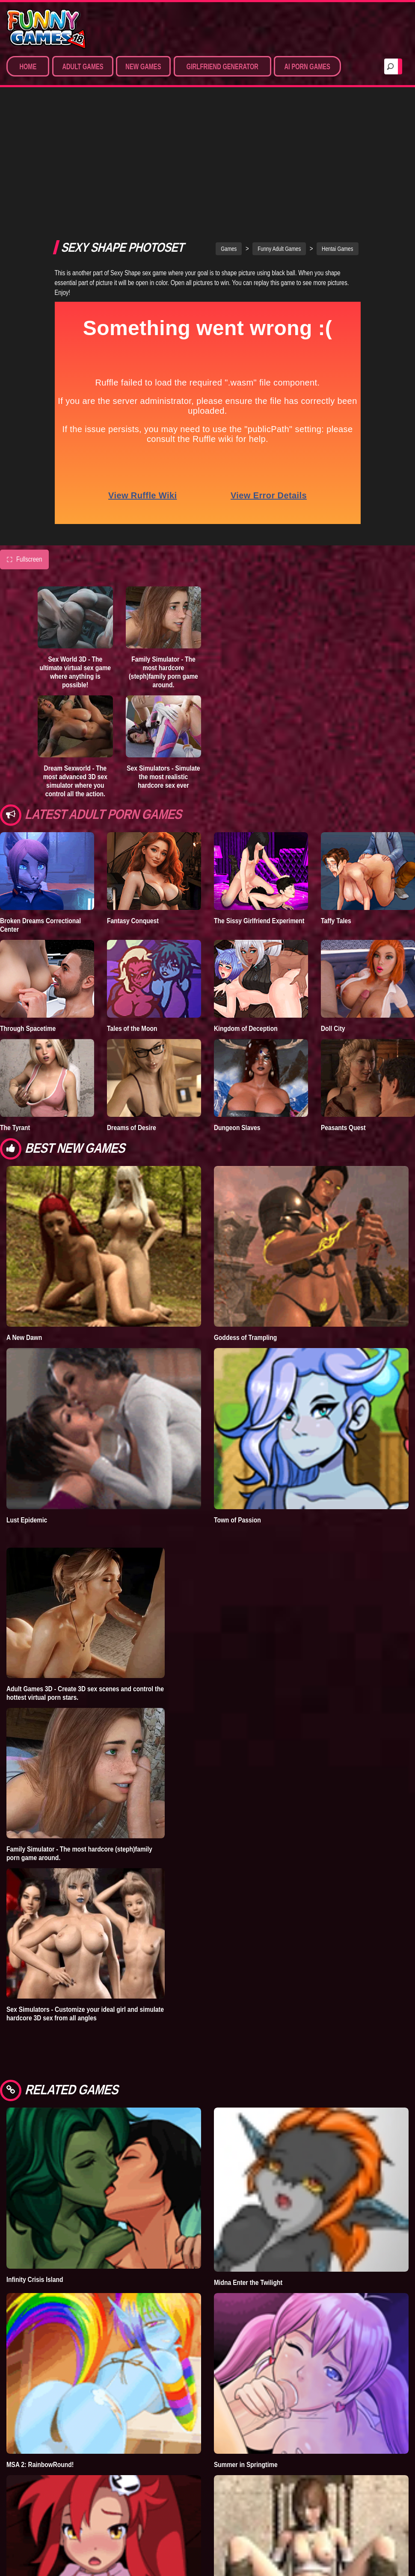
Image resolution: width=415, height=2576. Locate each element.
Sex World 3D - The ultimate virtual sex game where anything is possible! (75, 573)
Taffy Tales (336, 822)
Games (229, 150)
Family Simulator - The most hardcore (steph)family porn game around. (163, 573)
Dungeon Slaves (237, 1029)
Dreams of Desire (131, 1029)
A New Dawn (24, 1239)
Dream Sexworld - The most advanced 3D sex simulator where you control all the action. (75, 682)
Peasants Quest (343, 1029)
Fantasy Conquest (133, 822)
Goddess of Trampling (245, 1239)
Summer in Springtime (246, 2366)
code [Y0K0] (23, 2548)
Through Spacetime (28, 930)
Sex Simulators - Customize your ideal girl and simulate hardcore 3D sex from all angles (85, 1915)
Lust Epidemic (26, 1421)
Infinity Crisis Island (34, 2181)
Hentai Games (337, 150)
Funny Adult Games (279, 150)
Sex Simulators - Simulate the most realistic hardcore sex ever (163, 678)
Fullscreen (24, 461)
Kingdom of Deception (246, 930)
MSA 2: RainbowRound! (40, 2366)
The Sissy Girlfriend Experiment (259, 822)
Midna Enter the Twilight (248, 2184)
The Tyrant (15, 1029)
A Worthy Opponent (242, 2551)
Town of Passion (237, 1421)
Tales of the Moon (132, 930)
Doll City (333, 930)
